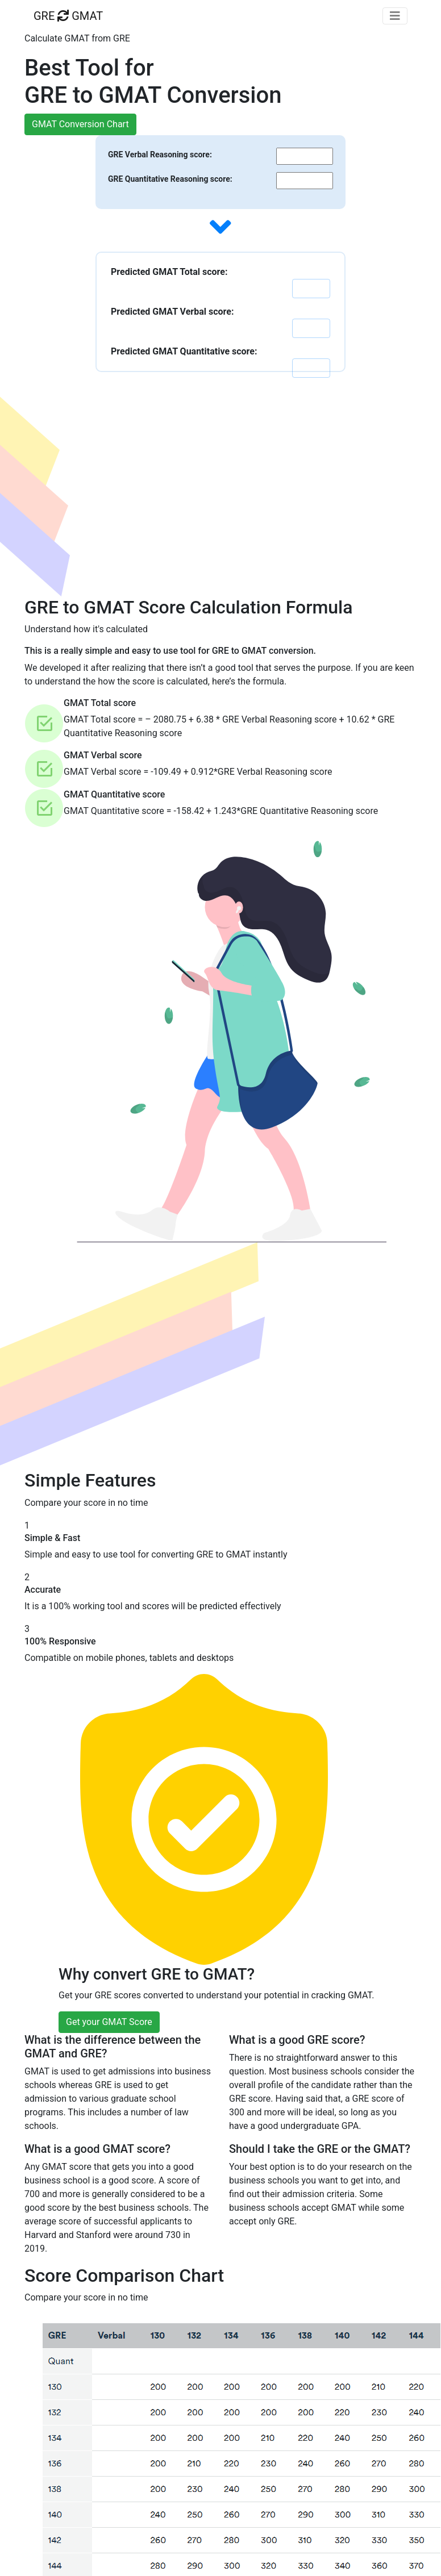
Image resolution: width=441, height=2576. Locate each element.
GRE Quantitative (169, 178)
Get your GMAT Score (109, 2021)
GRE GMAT (68, 16)
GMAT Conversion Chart (80, 124)
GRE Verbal (159, 154)
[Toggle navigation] (394, 15)
